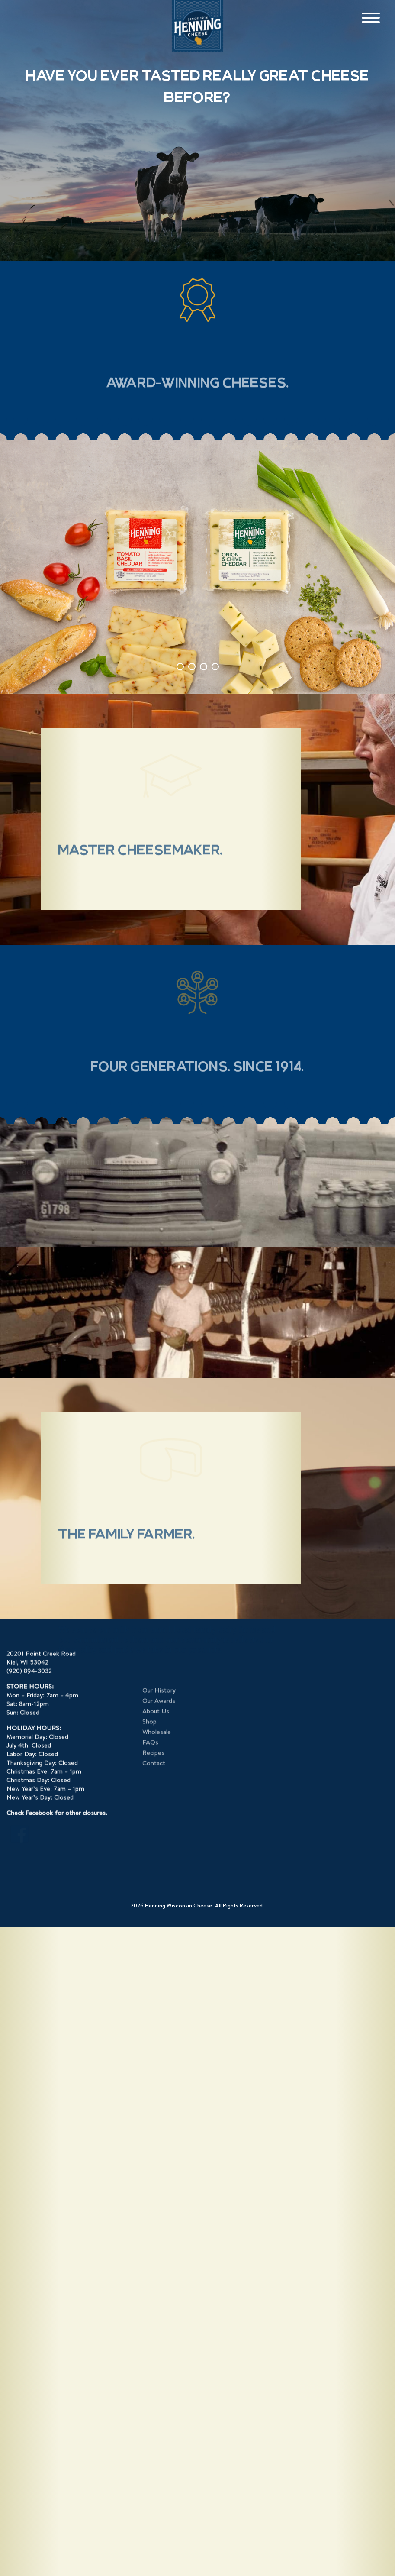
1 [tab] (180, 666)
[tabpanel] (197, 563)
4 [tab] (215, 666)
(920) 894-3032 (29, 2437)
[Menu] (371, 18)
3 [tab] (203, 666)
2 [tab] (192, 666)
